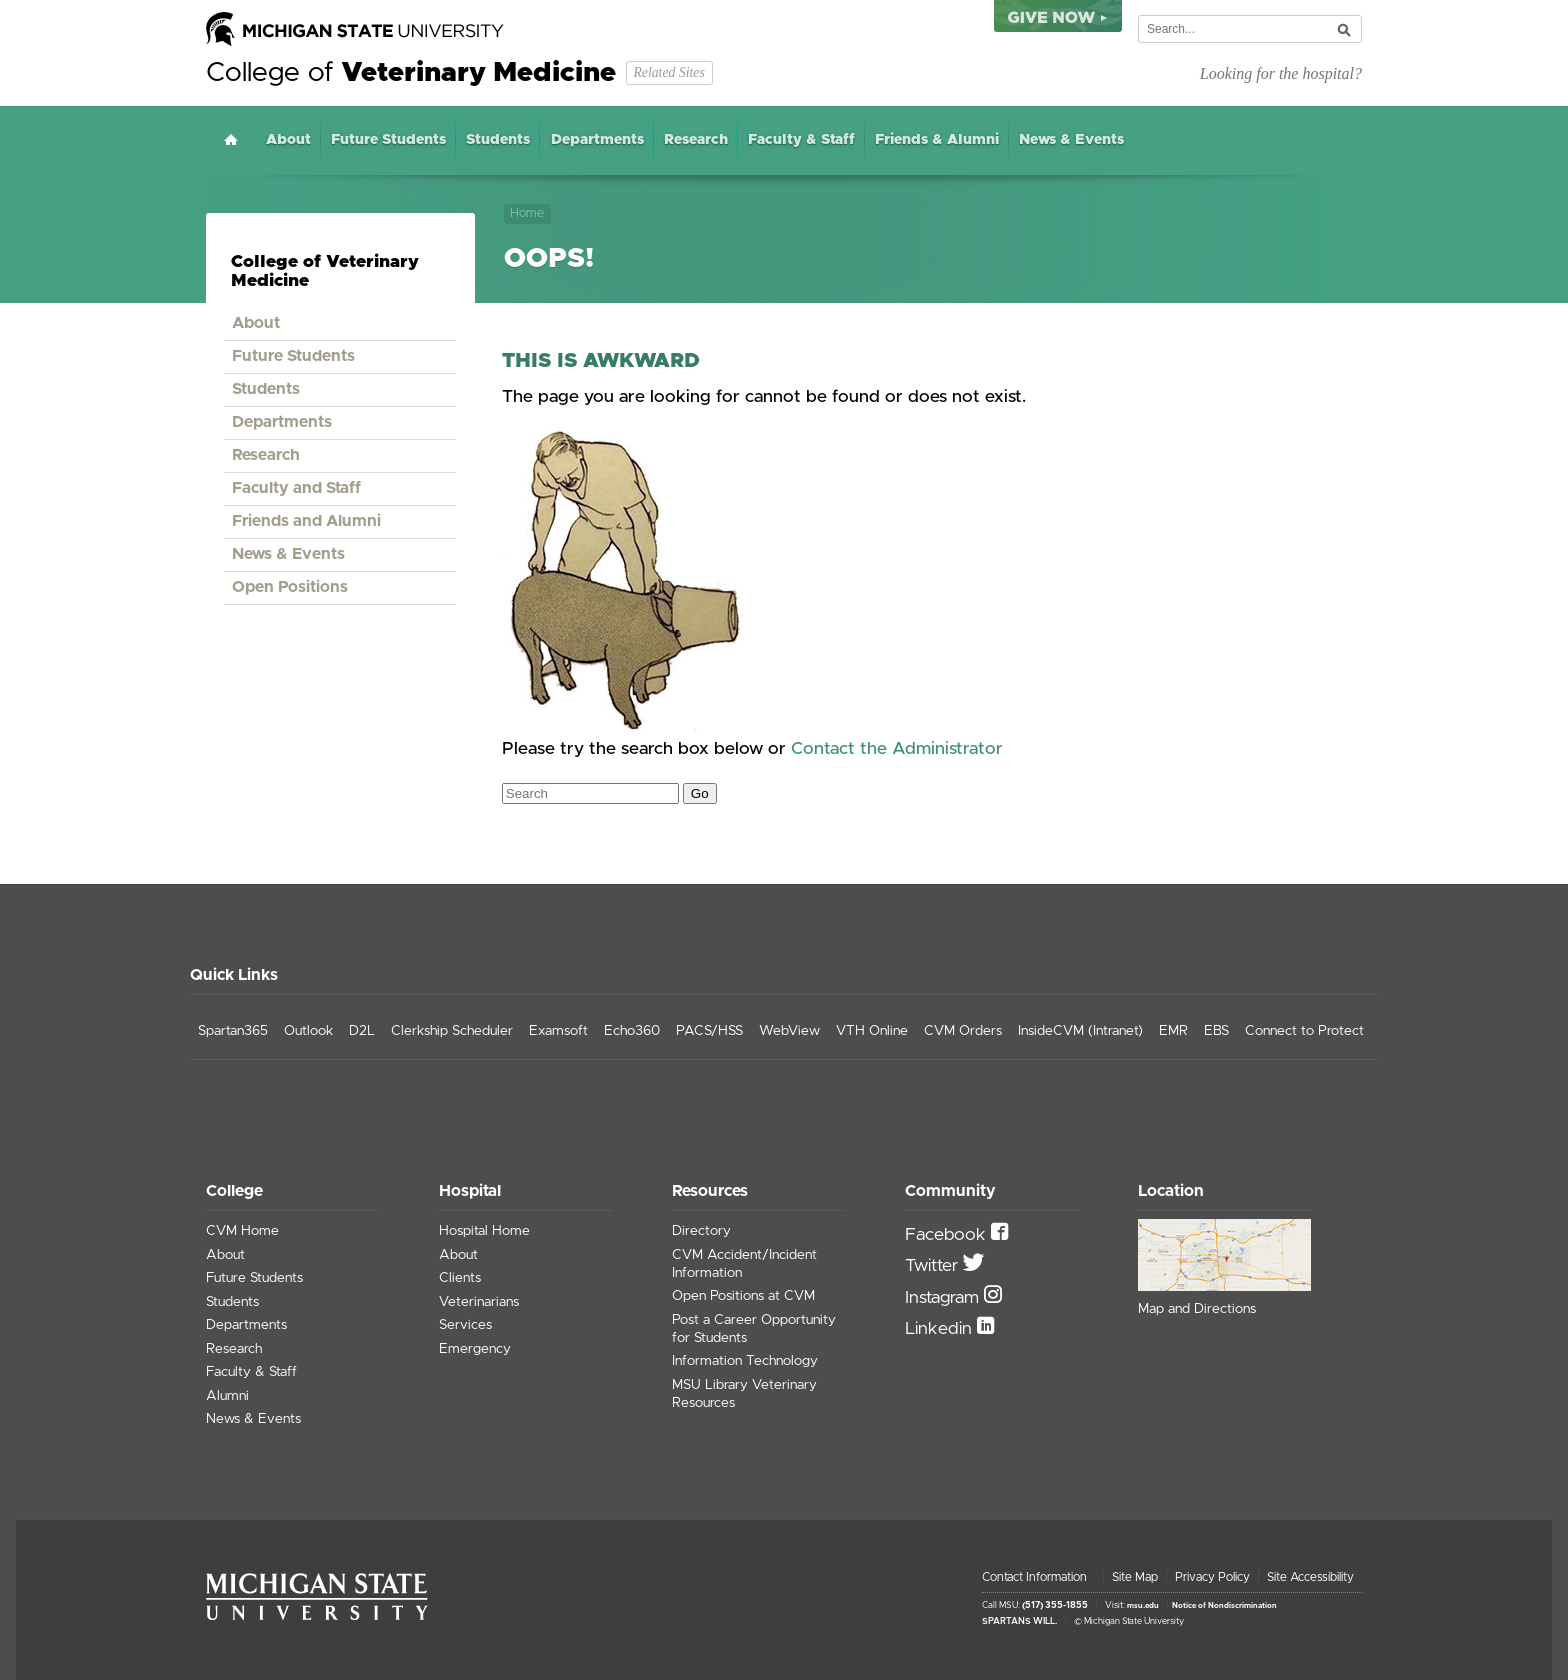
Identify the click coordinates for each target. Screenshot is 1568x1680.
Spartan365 (233, 1031)
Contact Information (1034, 1577)
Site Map (1135, 1577)
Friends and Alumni (306, 521)
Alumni (227, 1396)
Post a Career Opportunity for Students (754, 1329)
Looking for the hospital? (1281, 73)
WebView (789, 1031)
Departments (597, 140)
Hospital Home (484, 1231)
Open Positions (290, 587)
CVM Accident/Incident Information (744, 1264)
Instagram (944, 1298)
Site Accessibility (1310, 1577)
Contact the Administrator (897, 749)
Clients (460, 1278)
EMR (1173, 1031)
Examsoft (558, 1031)
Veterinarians (479, 1302)
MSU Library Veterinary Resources (744, 1394)
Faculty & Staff (801, 140)
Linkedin (941, 1329)
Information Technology (745, 1361)
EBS (1216, 1031)
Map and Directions (1197, 1309)
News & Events (1071, 140)
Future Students (388, 140)
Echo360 (632, 1031)
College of (411, 73)
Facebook (948, 1235)
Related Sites (668, 72)
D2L (362, 1031)
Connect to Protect (1304, 1031)
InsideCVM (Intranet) (1080, 1031)
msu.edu (1143, 1606)
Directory (701, 1231)
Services (465, 1325)
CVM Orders (963, 1031)
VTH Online (872, 1031)
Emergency (475, 1349)
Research (696, 140)
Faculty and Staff (296, 488)
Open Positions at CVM (743, 1296)
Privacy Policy (1212, 1577)
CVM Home (242, 1231)
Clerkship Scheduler (452, 1031)
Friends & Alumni (937, 140)
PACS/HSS (709, 1031)
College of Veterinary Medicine (325, 271)
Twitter (934, 1266)
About (288, 140)
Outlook (308, 1031)
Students (498, 140)
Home (231, 139)
